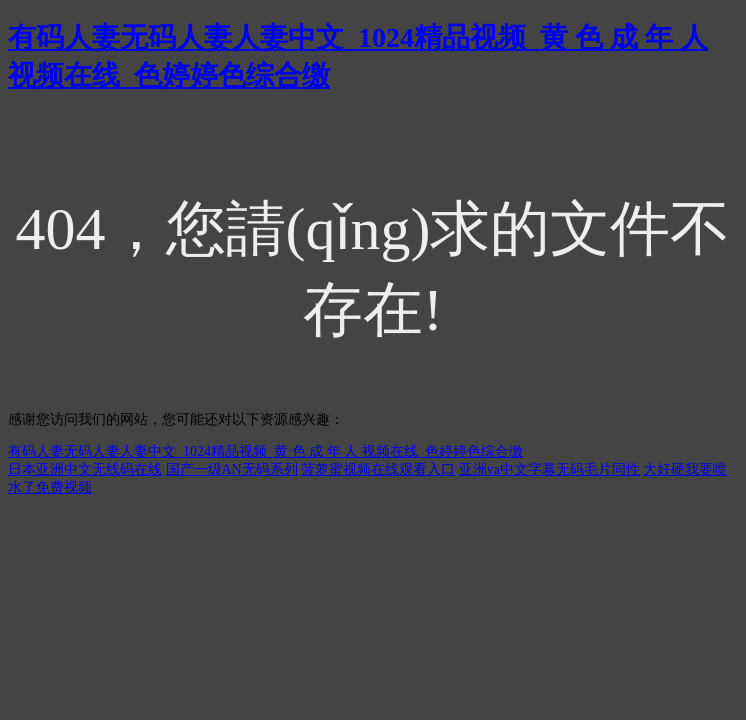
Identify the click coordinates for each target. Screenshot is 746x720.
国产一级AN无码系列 (232, 469)
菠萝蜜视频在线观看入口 (378, 469)
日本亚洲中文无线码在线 (85, 469)
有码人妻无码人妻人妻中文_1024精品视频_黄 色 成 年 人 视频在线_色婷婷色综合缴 (265, 451)
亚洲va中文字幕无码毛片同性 (549, 469)
